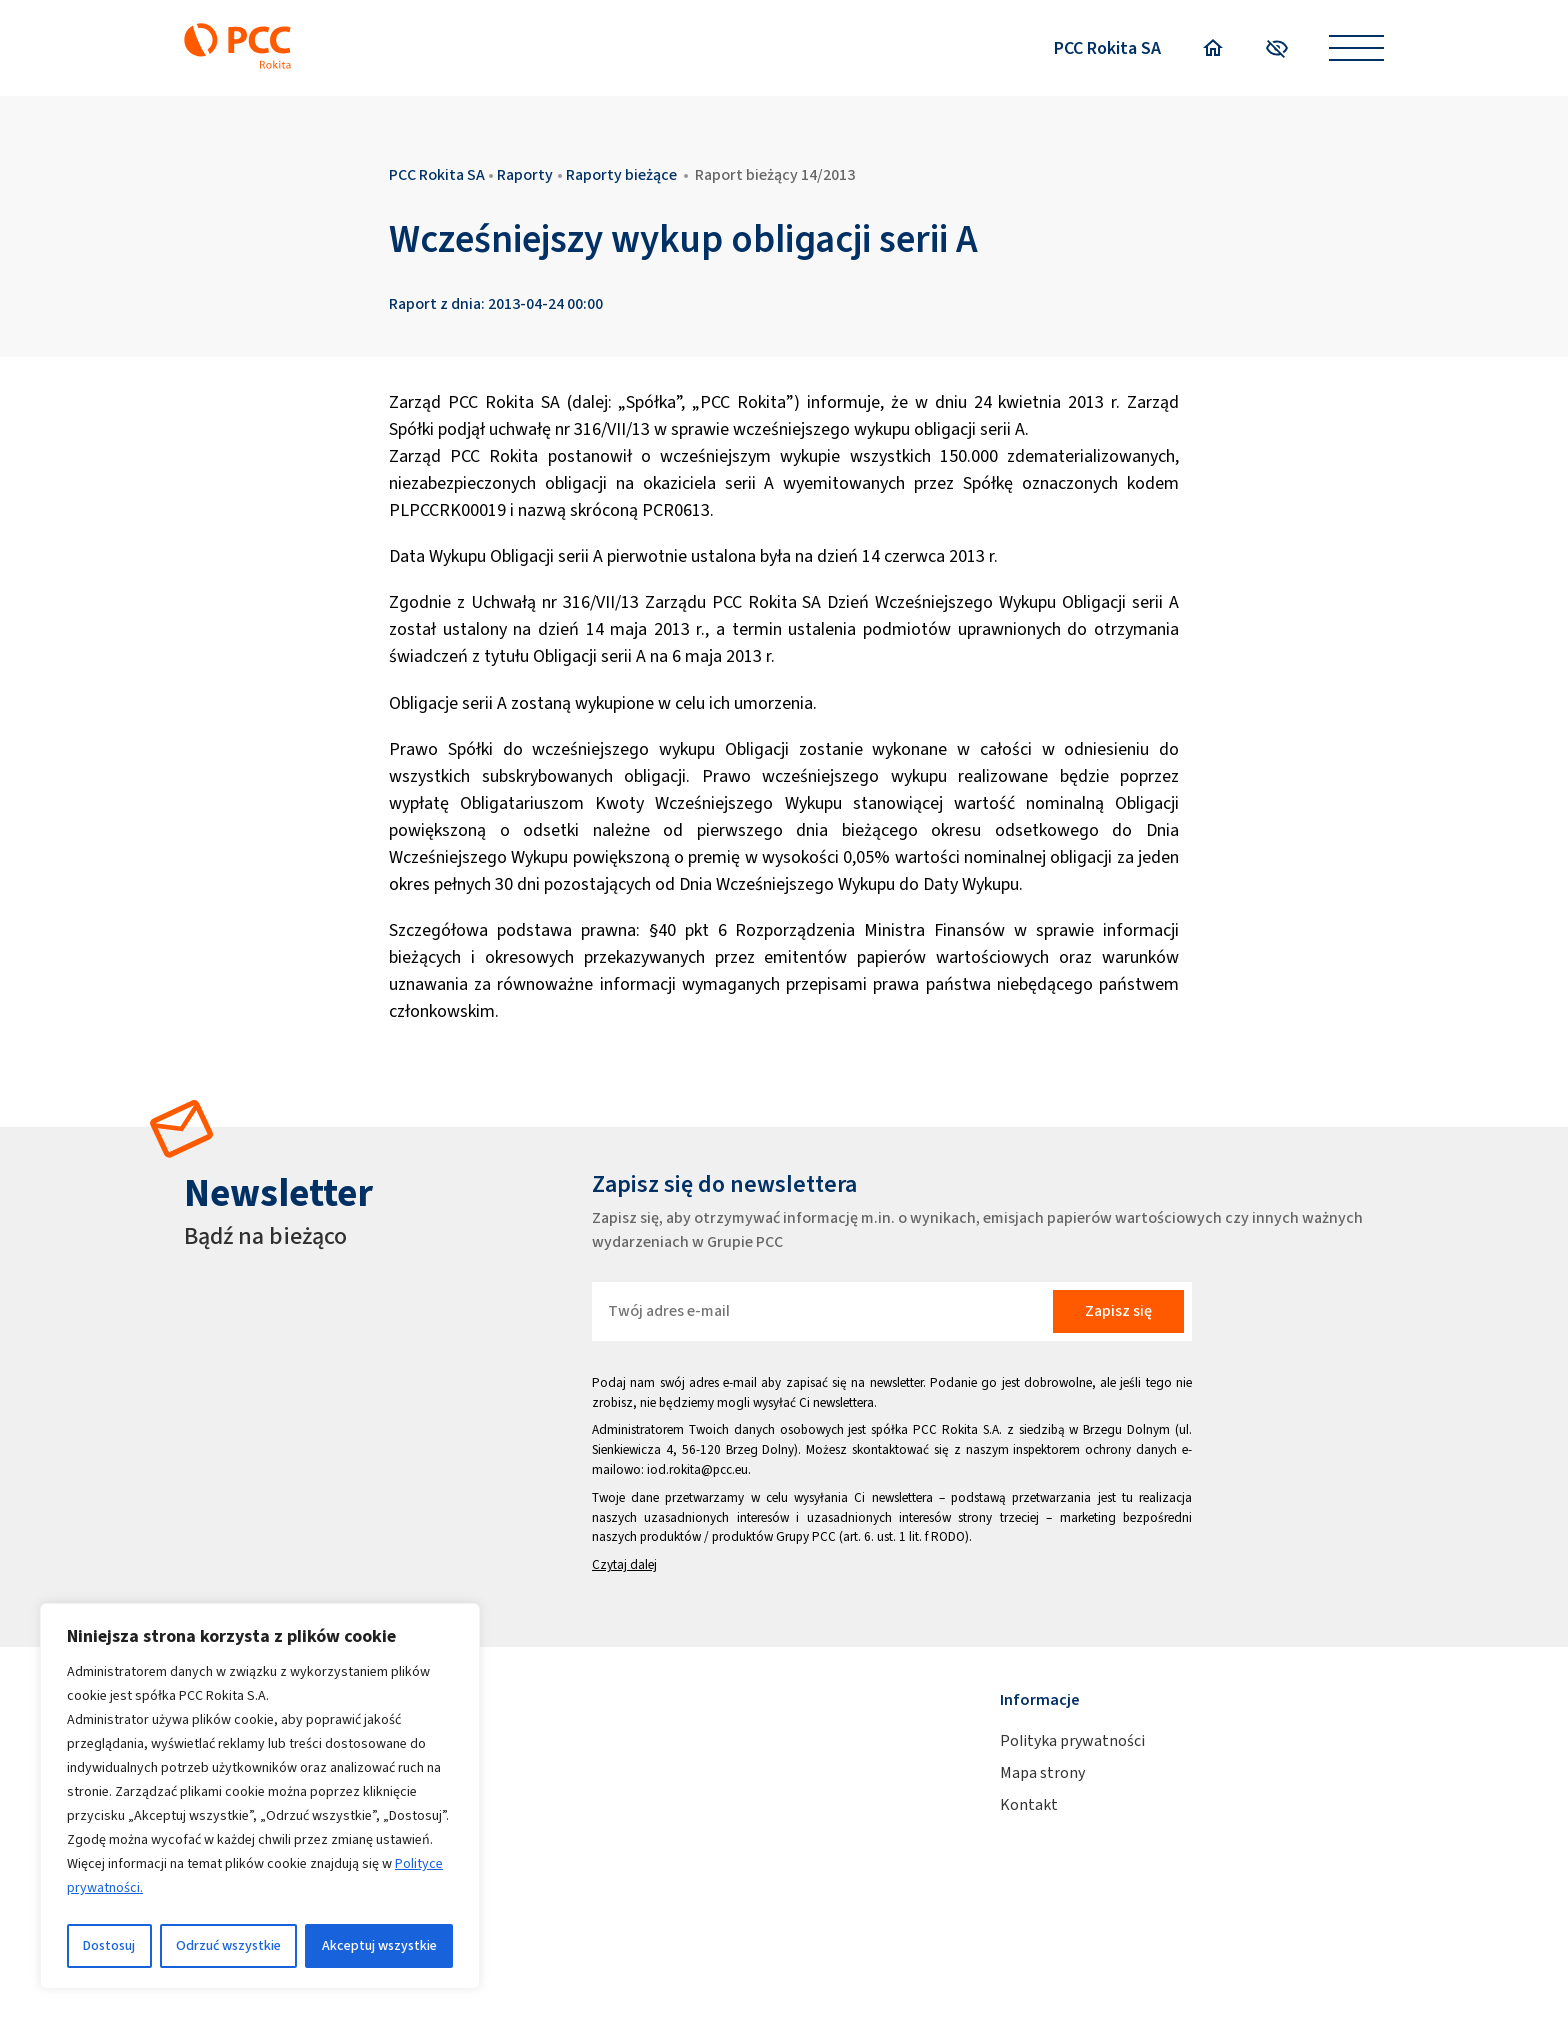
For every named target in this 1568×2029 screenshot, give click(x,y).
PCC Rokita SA (1107, 48)
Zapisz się (1118, 1310)
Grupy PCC (806, 1536)
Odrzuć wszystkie (228, 1945)
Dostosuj (109, 1945)
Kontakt (1029, 1804)
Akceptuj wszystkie (379, 1945)
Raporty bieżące (621, 174)
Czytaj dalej (624, 1564)
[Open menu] (1356, 48)
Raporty (525, 174)
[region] (260, 1796)
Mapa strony (1042, 1772)
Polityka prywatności (1072, 1740)
